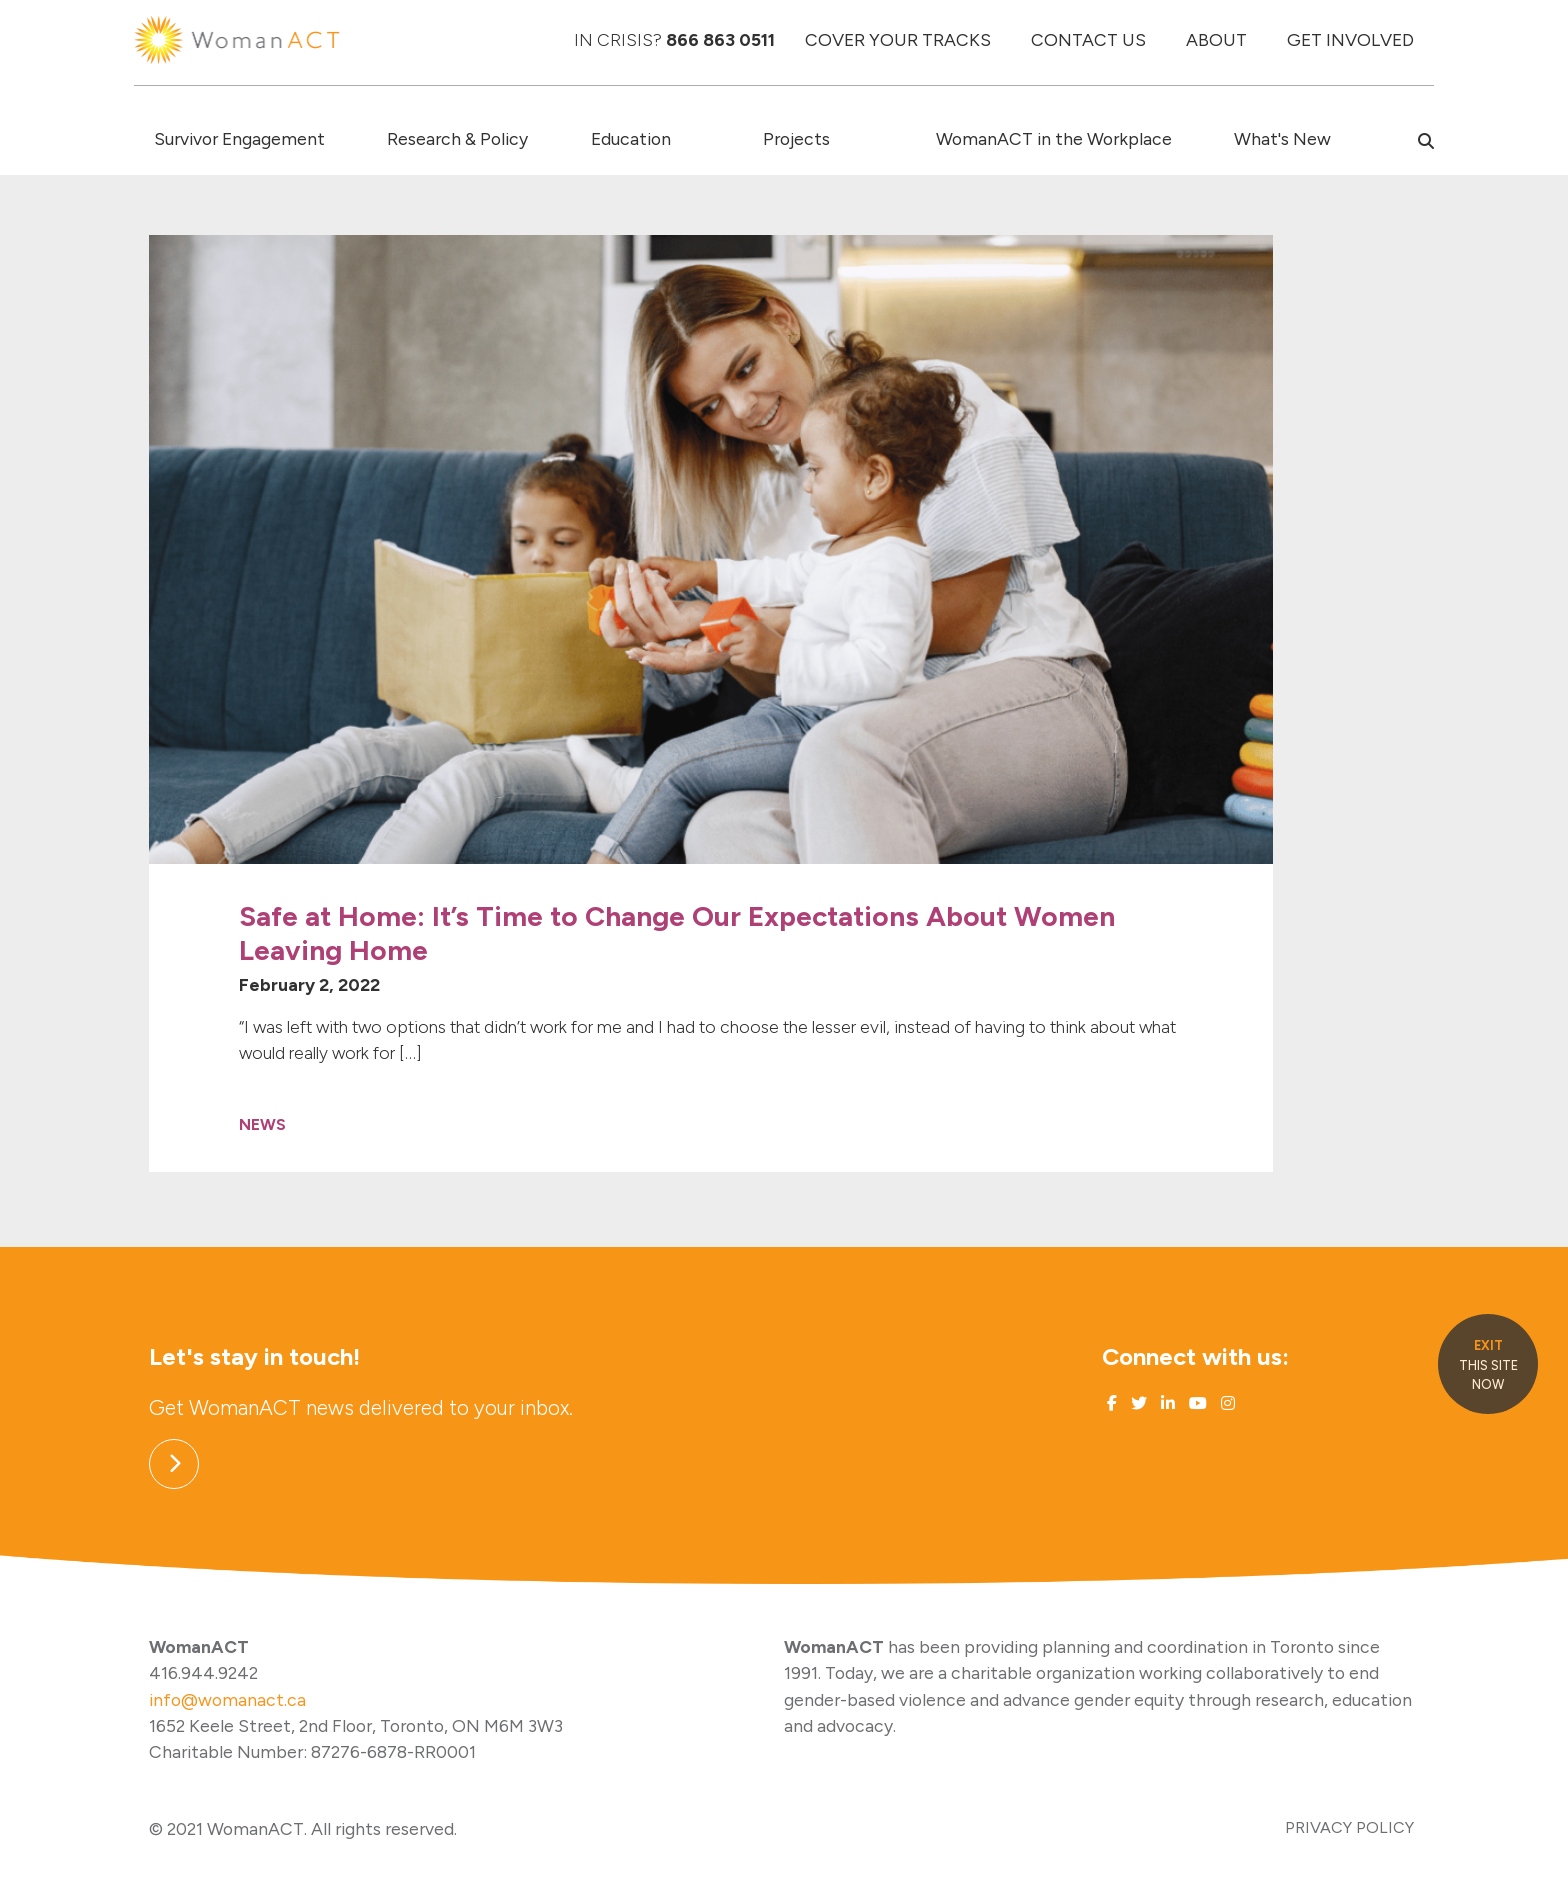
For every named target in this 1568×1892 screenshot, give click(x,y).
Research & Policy (457, 138)
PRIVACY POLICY (1349, 1827)
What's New (1282, 138)
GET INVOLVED (1350, 39)
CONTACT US (1088, 39)
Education (631, 138)
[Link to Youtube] (1196, 1403)
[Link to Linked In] (1166, 1403)
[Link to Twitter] (1137, 1403)
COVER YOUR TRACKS (898, 39)
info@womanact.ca (227, 1699)
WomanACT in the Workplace (1054, 138)
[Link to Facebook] (1112, 1403)
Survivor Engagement (239, 138)
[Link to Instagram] (1226, 1403)
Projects (796, 138)
